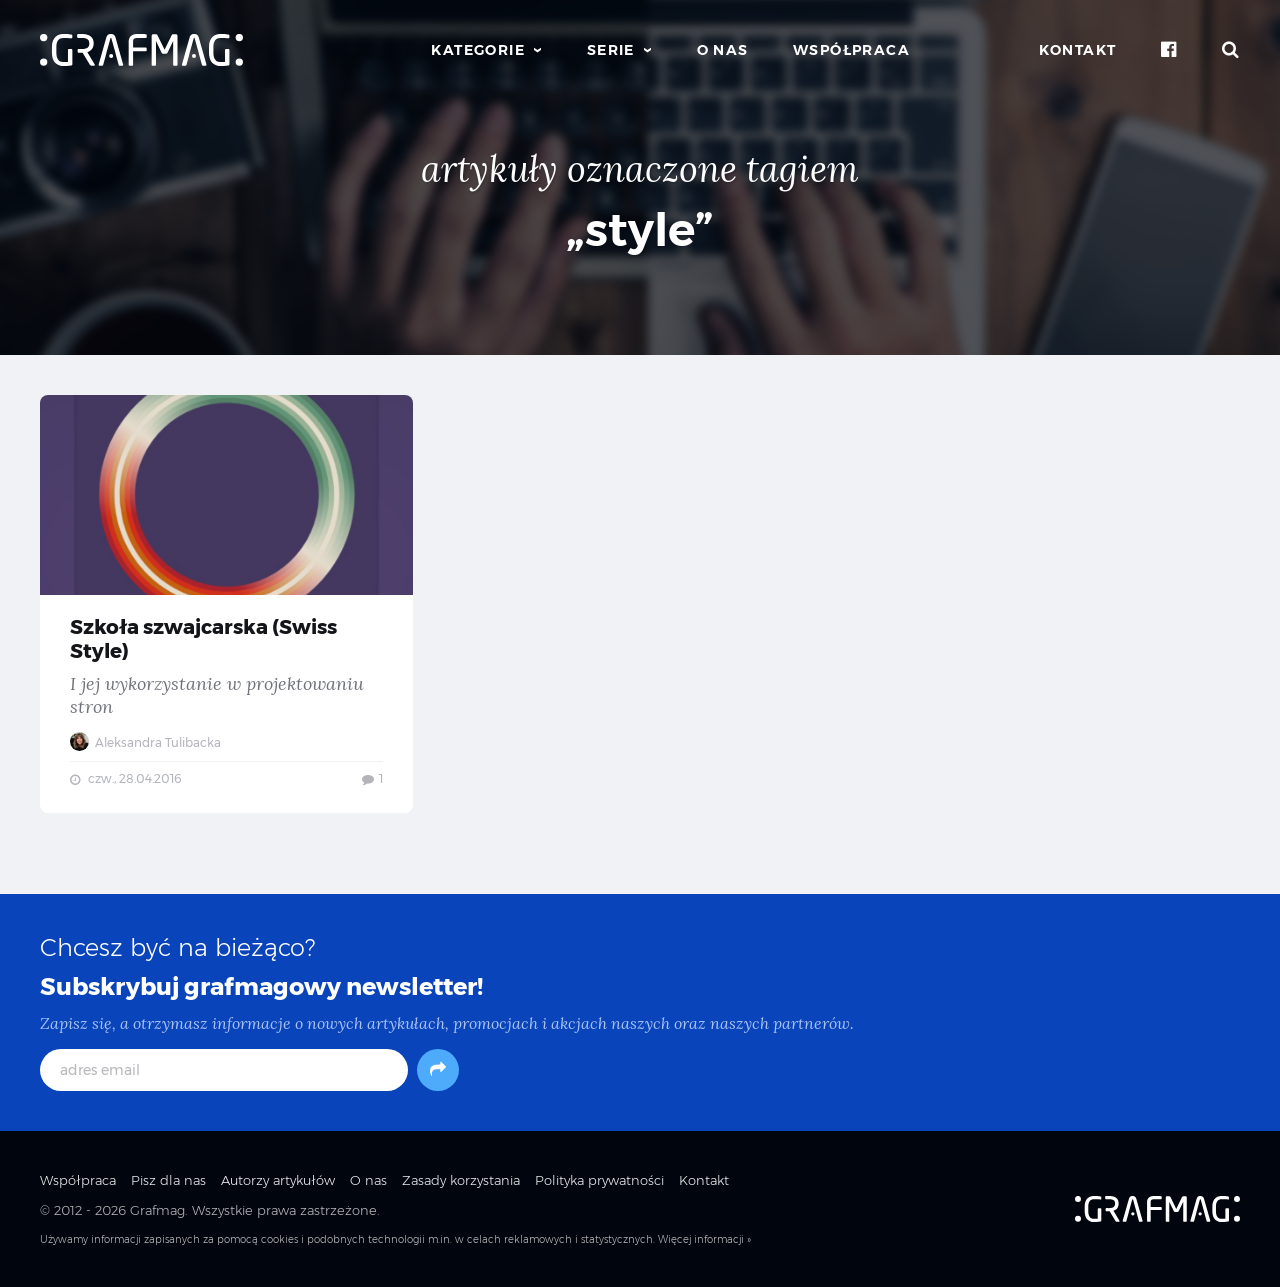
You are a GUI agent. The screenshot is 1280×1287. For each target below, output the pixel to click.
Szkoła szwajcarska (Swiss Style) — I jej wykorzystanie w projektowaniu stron (226, 604)
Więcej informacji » (704, 1239)
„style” (640, 229)
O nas (723, 50)
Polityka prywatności (599, 1180)
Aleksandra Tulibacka (145, 742)
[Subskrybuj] (438, 1070)
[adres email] (224, 1070)
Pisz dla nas (168, 1180)
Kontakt (1078, 50)
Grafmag (157, 1210)
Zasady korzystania (461, 1180)
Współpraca (851, 50)
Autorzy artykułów (278, 1180)
